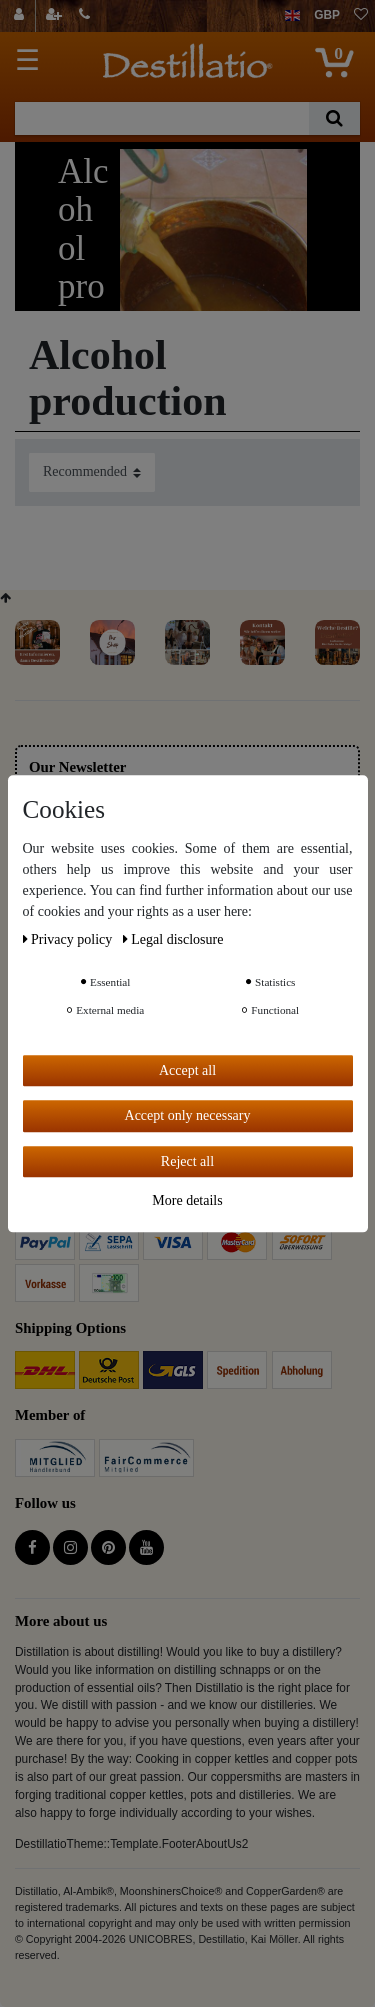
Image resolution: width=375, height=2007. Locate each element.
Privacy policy (69, 939)
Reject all (187, 1161)
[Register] (56, 16)
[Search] (334, 118)
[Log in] (21, 16)
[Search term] (162, 118)
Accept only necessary (188, 1115)
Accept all (187, 1070)
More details (187, 1200)
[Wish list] (361, 16)
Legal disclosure (173, 939)
